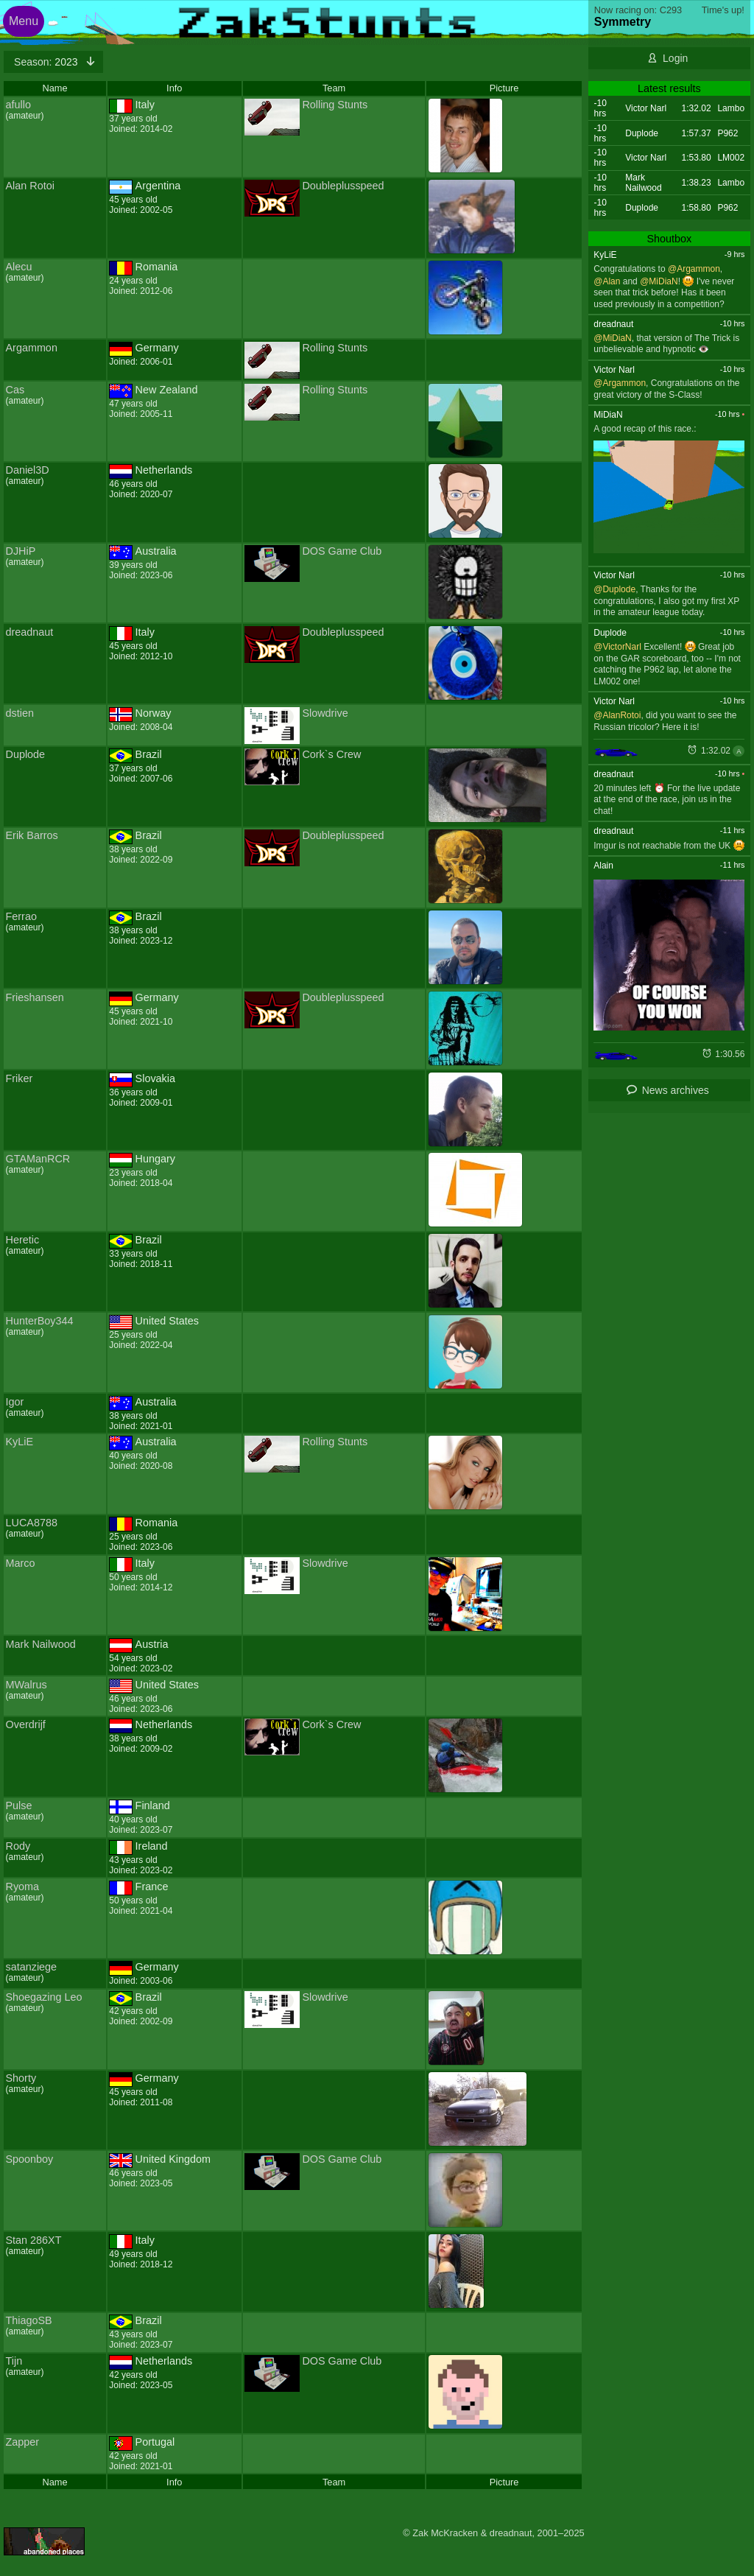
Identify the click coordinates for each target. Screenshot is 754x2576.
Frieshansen (35, 997)
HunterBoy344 (40, 1321)
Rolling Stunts (334, 104)
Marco (20, 1563)
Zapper (23, 2442)
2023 (47, 62)
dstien (20, 713)
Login (675, 58)
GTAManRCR (38, 1159)
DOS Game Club (341, 551)
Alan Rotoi (30, 186)
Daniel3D (27, 470)
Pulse (19, 1805)
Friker (19, 1078)
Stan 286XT (34, 2240)
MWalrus (26, 1685)
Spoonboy (30, 2159)
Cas (15, 390)
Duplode (26, 754)
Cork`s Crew (331, 754)
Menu (23, 21)
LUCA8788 (31, 1523)
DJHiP (21, 551)
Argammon (31, 348)
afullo (18, 104)
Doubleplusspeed (343, 186)
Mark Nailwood (41, 1644)
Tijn (14, 2361)
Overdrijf (26, 1724)
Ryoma (23, 1886)
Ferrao (21, 916)
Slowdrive (325, 713)
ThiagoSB (29, 2320)
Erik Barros (32, 835)
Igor (15, 1402)
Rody (18, 1846)
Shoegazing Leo (44, 1997)
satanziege (31, 1967)
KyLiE (20, 1441)
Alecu (19, 267)
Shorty (21, 2078)
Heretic (23, 1240)
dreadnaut (30, 632)
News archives (675, 1090)
